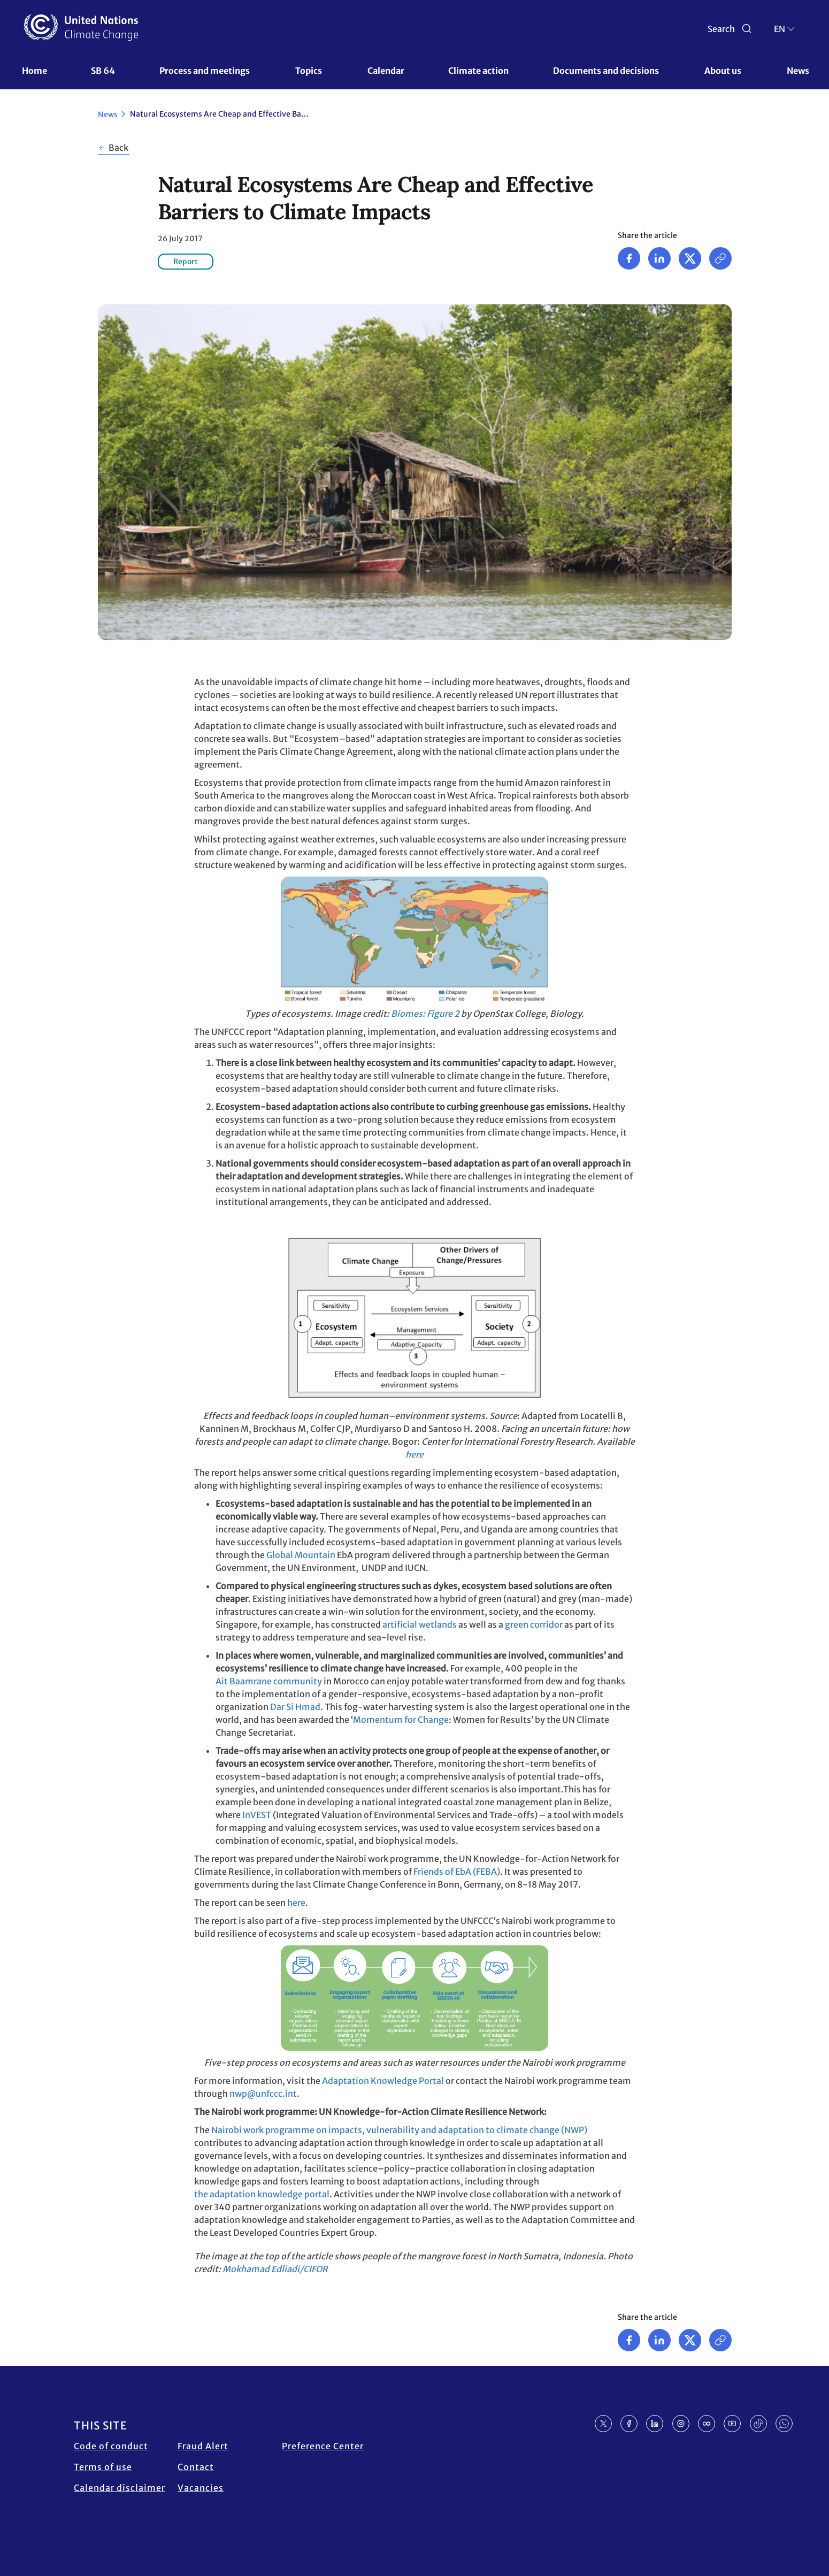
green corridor (534, 1624)
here (414, 1454)
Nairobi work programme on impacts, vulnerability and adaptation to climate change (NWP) (399, 2130)
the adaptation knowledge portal (261, 2194)
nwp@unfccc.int (263, 2093)
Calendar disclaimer (119, 2487)
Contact (196, 2467)
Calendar (385, 70)
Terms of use (103, 2467)
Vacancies (201, 2487)
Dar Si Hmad (295, 1706)
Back (118, 147)
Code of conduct (111, 2446)
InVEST (256, 1815)
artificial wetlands (419, 1624)
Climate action (478, 70)
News (798, 70)
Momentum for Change (401, 1719)
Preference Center (323, 2446)
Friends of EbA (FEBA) (456, 1871)
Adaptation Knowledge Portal (383, 2080)
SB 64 (103, 70)
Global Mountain (300, 1555)
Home (34, 70)
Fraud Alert (203, 2446)
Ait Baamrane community (269, 1681)
